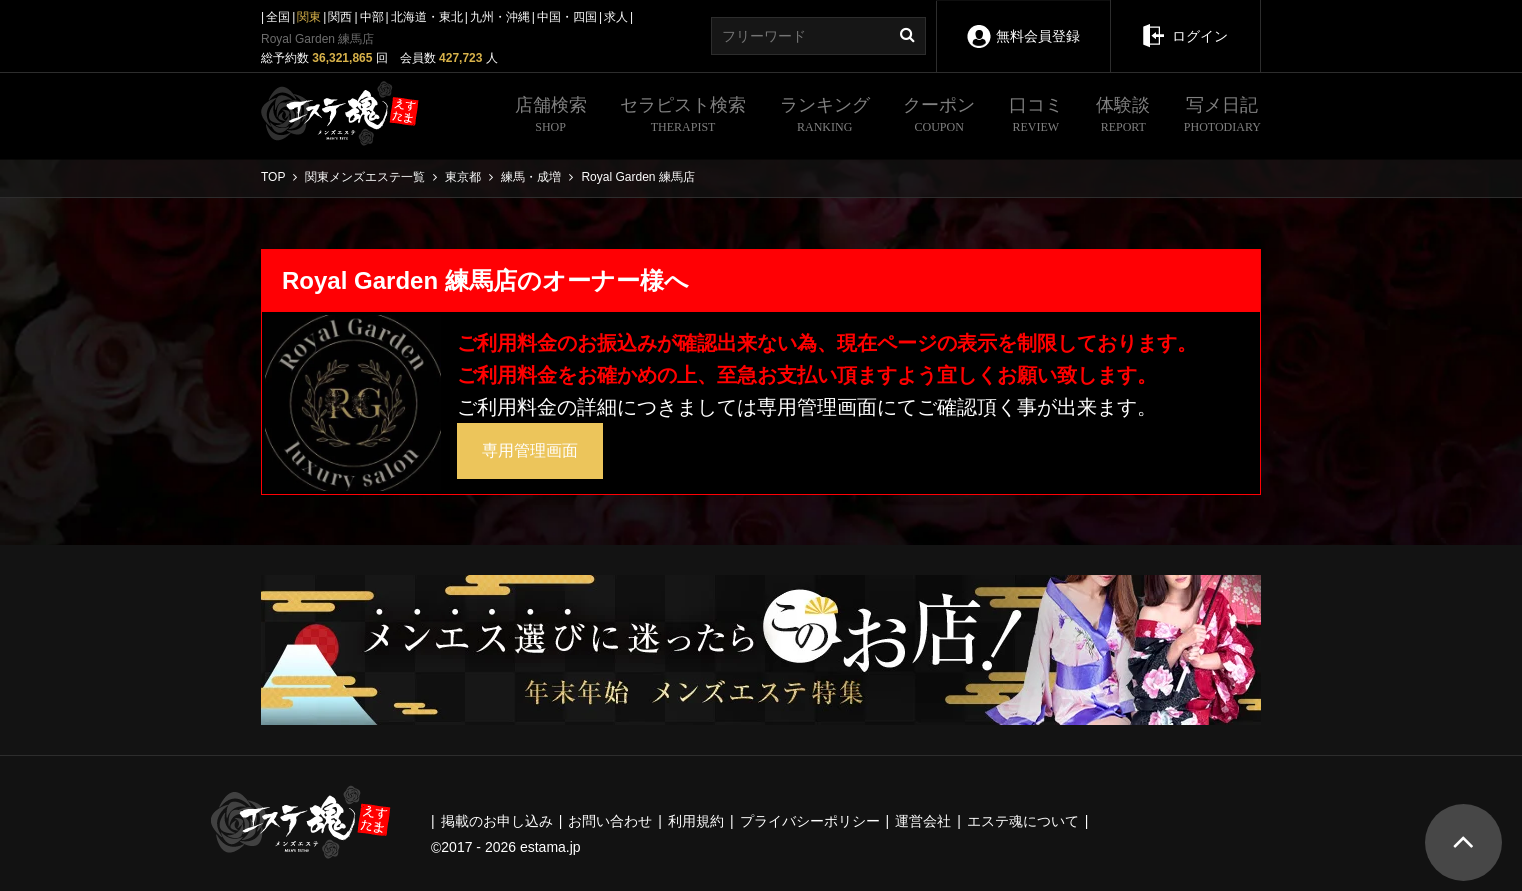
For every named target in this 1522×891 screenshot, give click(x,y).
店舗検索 (551, 117)
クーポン (939, 117)
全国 (278, 17)
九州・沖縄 (500, 17)
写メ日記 (1222, 117)
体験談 (1123, 117)
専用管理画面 (530, 450)
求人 (616, 17)
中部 (372, 17)
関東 (309, 17)
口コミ (1036, 117)
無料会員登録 (1023, 22)
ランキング (825, 117)
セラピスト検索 (683, 117)
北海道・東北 (427, 17)
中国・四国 (567, 17)
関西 (340, 17)
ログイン (1185, 22)
